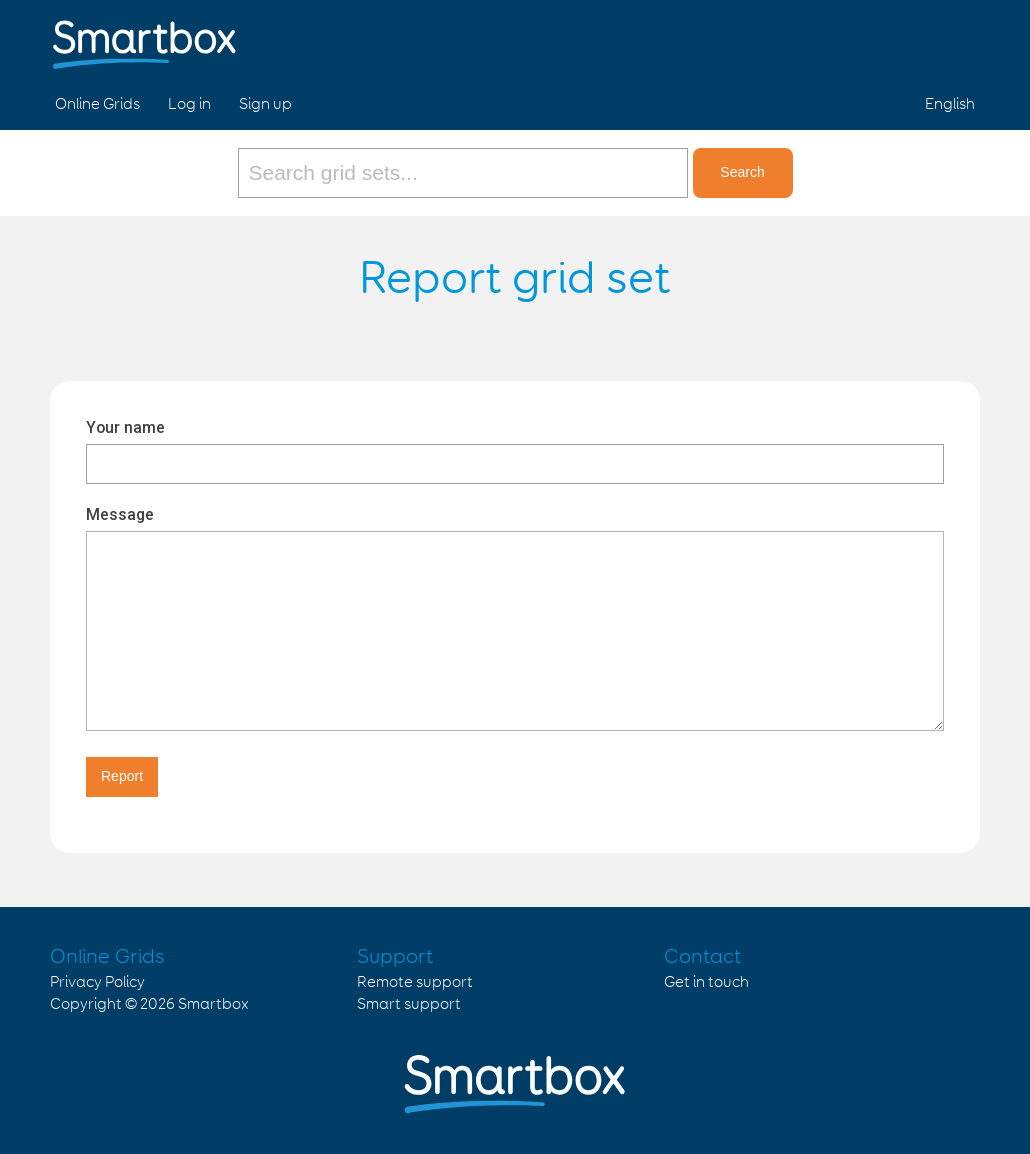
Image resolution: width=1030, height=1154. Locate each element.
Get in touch (706, 982)
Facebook (862, 38)
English (950, 104)
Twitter (909, 38)
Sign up (265, 104)
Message (120, 514)
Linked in (956, 38)
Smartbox (213, 1004)
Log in (189, 104)
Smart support (409, 1004)
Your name (125, 427)
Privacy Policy (97, 982)
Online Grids (97, 104)
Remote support (415, 982)
